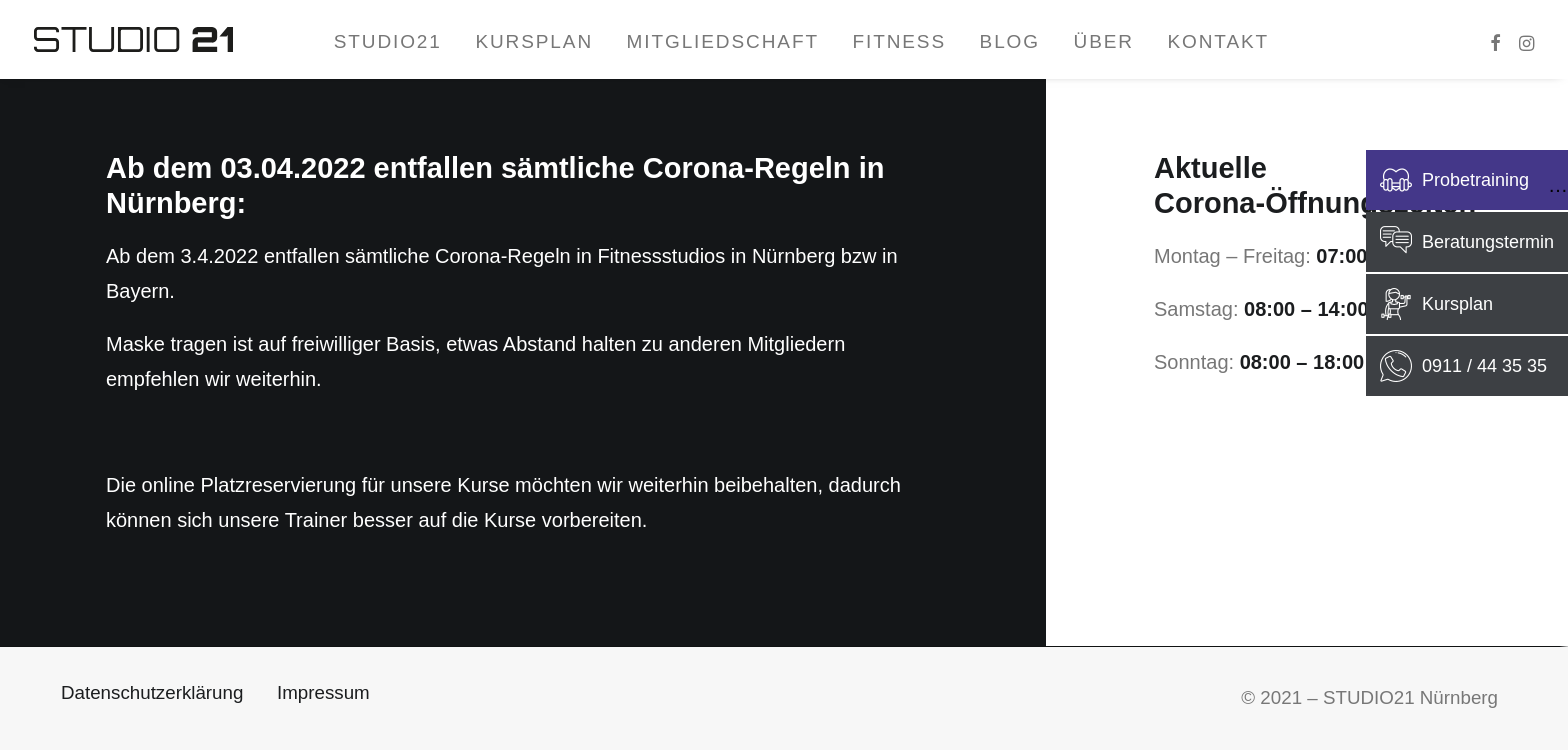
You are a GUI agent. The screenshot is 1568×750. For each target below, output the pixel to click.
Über (1104, 41)
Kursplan (534, 41)
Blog (1010, 41)
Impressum (323, 692)
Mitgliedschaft (723, 41)
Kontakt (1218, 41)
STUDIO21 (388, 41)
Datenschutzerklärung (152, 692)
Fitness (899, 41)
